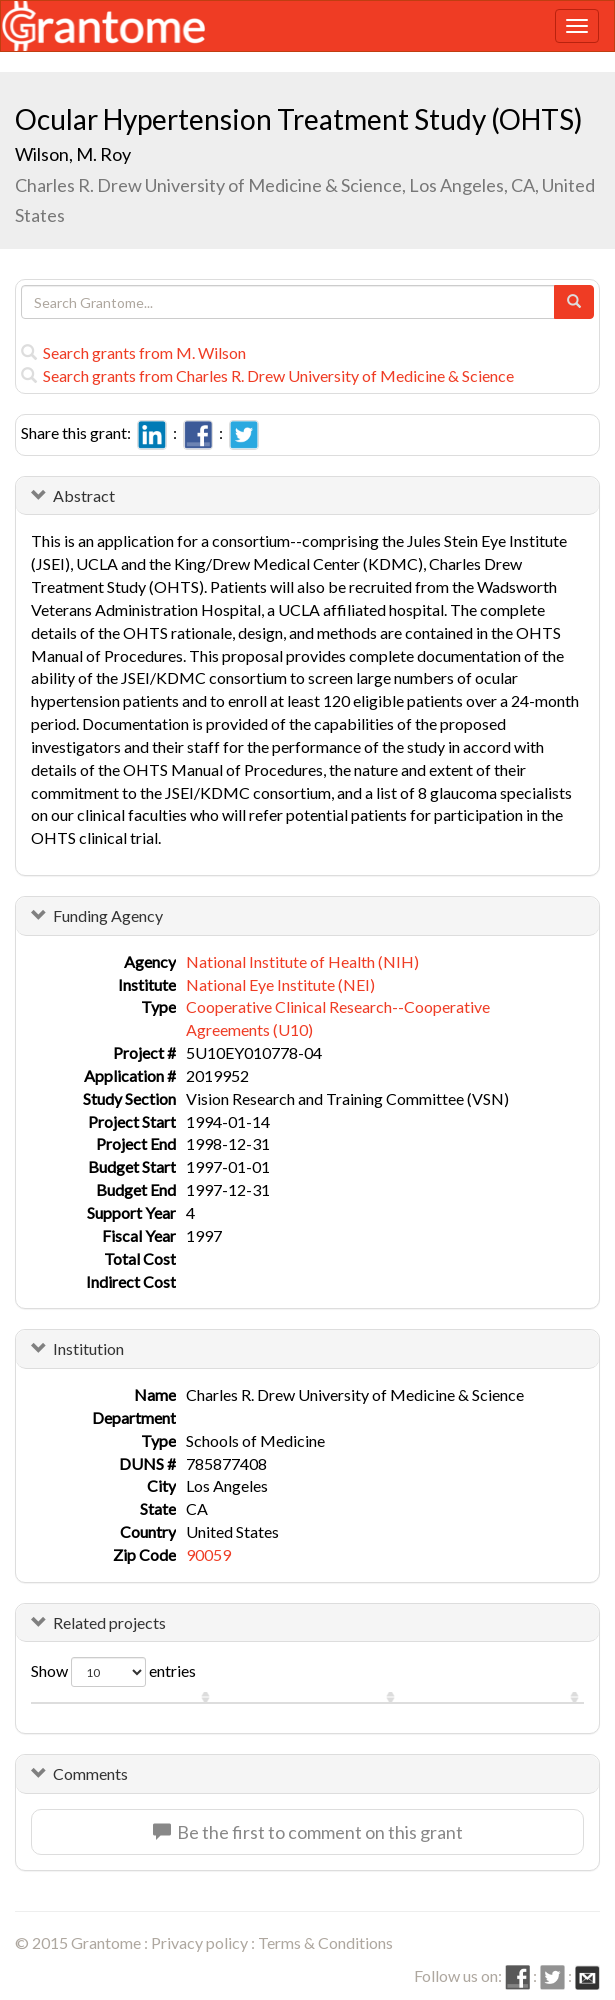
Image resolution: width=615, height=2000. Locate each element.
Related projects (109, 1622)
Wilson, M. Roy (73, 154)
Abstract (84, 495)
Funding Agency (108, 915)
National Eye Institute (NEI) (280, 984)
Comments (90, 1773)
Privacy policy (199, 1942)
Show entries (113, 1672)
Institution (88, 1348)
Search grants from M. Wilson (133, 352)
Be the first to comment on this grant (308, 1832)
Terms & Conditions (325, 1942)
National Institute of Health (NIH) (302, 961)
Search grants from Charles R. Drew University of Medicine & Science (267, 375)
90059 (208, 1554)
